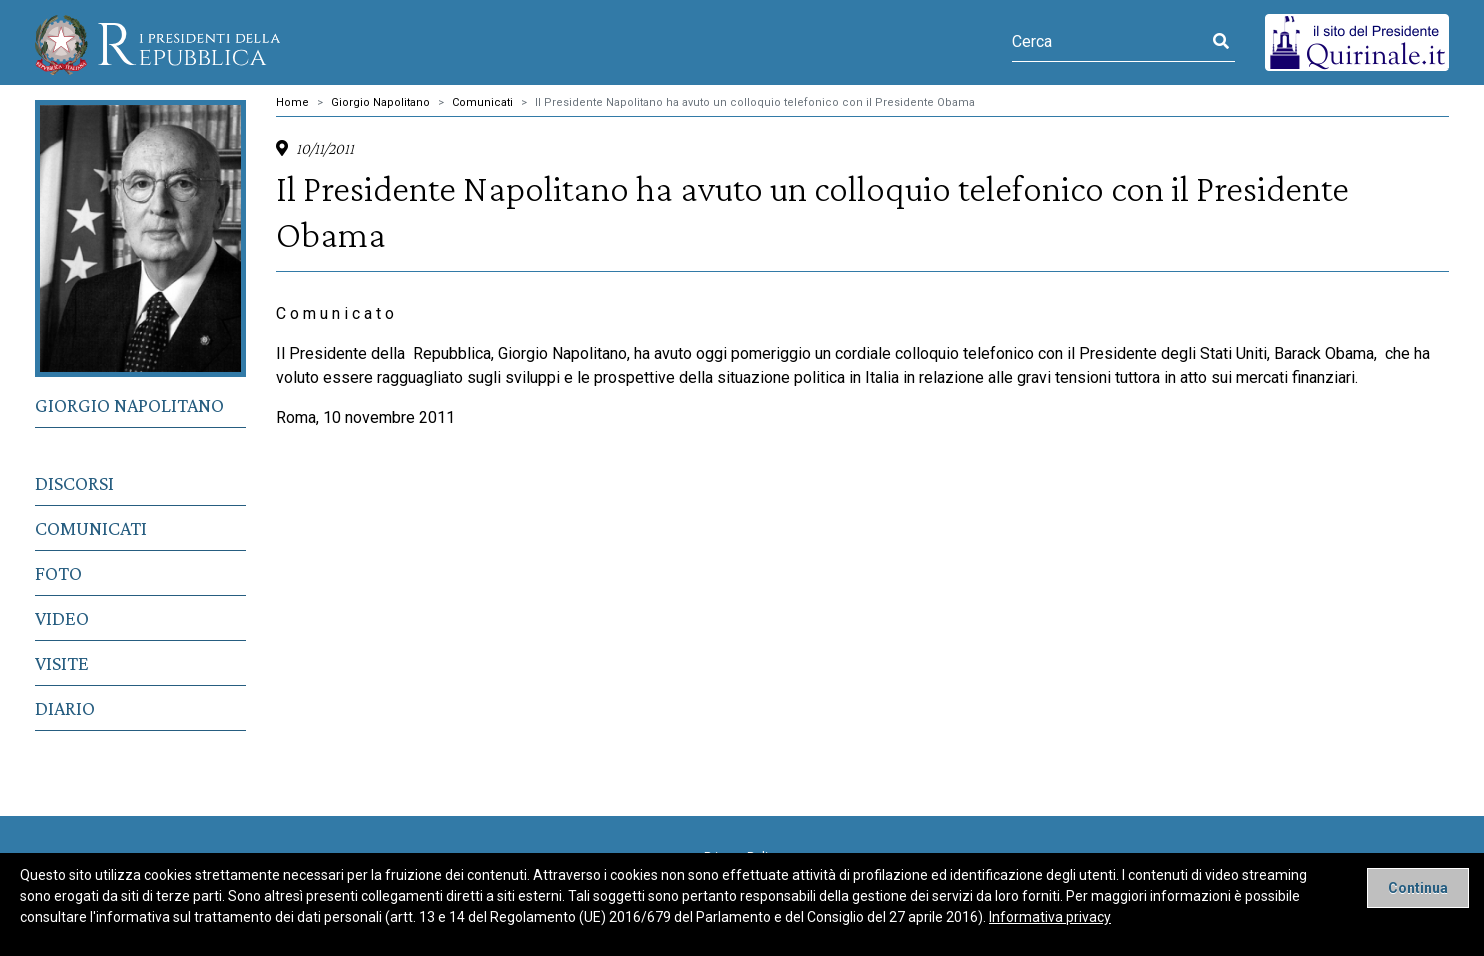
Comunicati (91, 528)
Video (62, 618)
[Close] (1418, 888)
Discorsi (74, 483)
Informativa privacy (1050, 917)
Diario (65, 708)
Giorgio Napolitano (129, 405)
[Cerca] (1109, 42)
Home (292, 102)
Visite (62, 663)
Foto (58, 573)
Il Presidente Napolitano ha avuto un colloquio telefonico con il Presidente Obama (755, 102)
